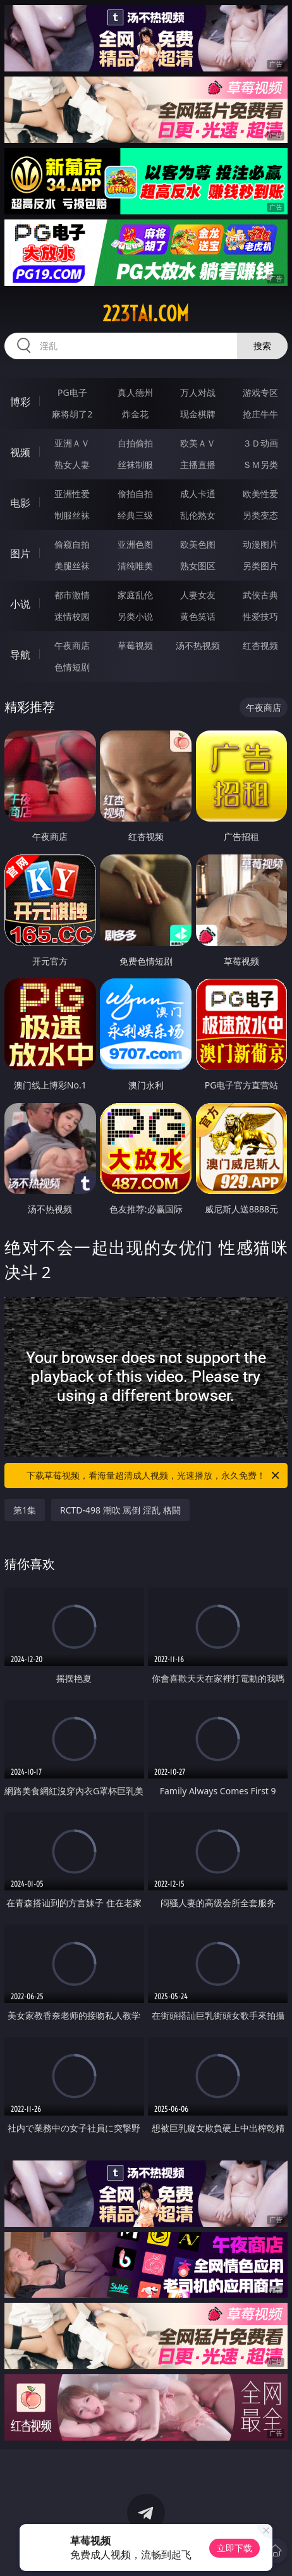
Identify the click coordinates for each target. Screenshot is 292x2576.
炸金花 (135, 414)
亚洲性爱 (72, 494)
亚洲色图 (135, 544)
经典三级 (135, 515)
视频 (20, 452)
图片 (20, 553)
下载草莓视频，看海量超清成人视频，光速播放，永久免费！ (154, 1475)
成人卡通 (198, 494)
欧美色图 (198, 544)
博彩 (20, 402)
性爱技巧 (260, 616)
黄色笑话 (198, 616)
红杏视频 (260, 645)
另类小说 (135, 616)
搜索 (262, 346)
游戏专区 (260, 392)
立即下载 (234, 2548)
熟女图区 (198, 566)
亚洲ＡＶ (72, 443)
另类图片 (260, 566)
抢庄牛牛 (260, 414)
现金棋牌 (198, 414)
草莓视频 (135, 645)
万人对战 (198, 392)
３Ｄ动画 (260, 443)
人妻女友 (198, 595)
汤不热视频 (198, 645)
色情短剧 (72, 667)
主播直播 (198, 465)
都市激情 (72, 595)
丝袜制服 (135, 465)
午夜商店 (72, 645)
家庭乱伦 (135, 595)
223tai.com (145, 313)
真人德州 (135, 392)
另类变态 (260, 515)
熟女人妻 (72, 465)
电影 (20, 503)
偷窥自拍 (72, 544)
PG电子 (72, 392)
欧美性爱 (260, 494)
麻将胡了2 (72, 414)
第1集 (24, 1510)
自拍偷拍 (135, 443)
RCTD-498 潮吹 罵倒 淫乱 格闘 (120, 1510)
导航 (20, 655)
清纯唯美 (135, 566)
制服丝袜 (72, 515)
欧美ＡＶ (198, 443)
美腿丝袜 (72, 566)
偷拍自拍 (135, 494)
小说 (20, 604)
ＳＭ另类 (260, 465)
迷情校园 (72, 616)
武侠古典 (260, 595)
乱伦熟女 (198, 515)
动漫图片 (260, 544)
